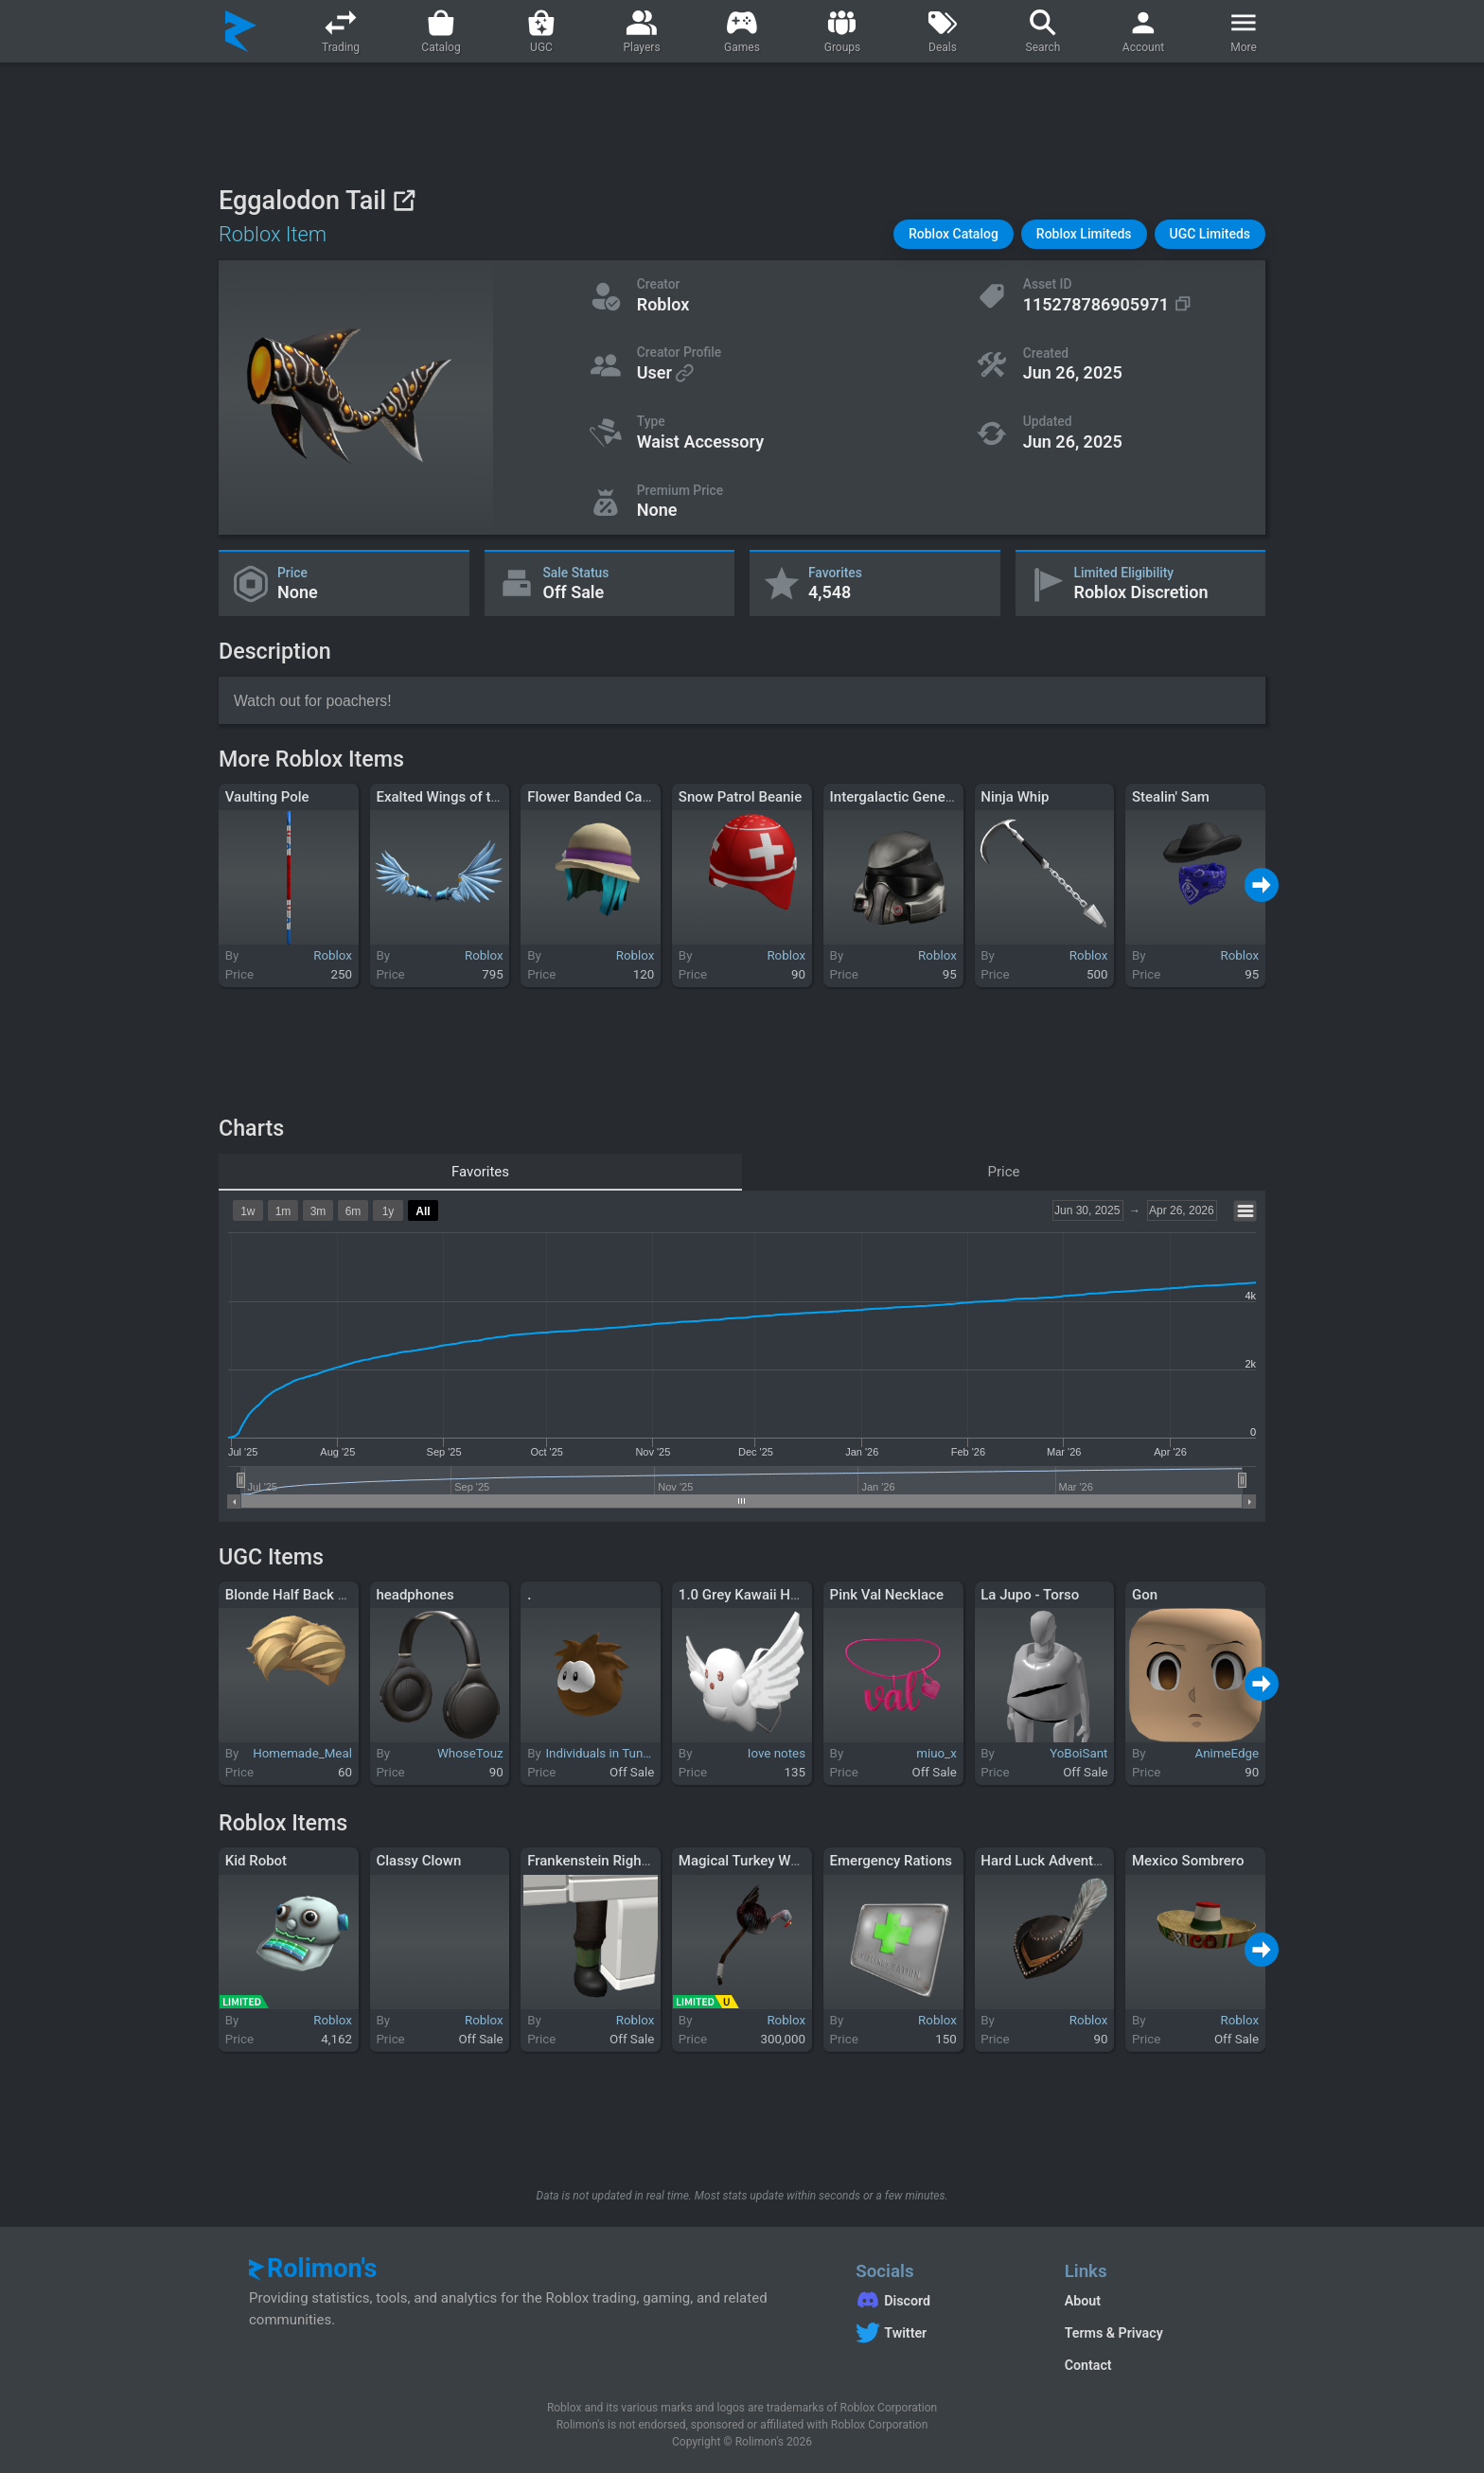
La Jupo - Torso (1029, 1594)
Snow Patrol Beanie (740, 796)
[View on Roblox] (403, 200)
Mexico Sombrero (1188, 1860)
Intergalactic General (896, 796)
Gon (1144, 1594)
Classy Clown (418, 1860)
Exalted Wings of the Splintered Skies (494, 796)
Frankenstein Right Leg (600, 1860)
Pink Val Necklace (887, 1594)
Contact (1088, 2365)
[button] (953, 234)
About (1083, 2300)
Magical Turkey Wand (746, 1860)
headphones (414, 1594)
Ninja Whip (1014, 796)
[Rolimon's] (240, 31)
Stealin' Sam (1171, 796)
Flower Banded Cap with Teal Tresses (645, 796)
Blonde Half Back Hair (294, 1594)
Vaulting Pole (267, 796)
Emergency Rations (891, 1860)
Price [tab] (1004, 1171)
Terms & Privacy (1114, 2333)
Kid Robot (256, 1860)
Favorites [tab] (480, 1171)
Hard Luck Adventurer (1049, 1860)
